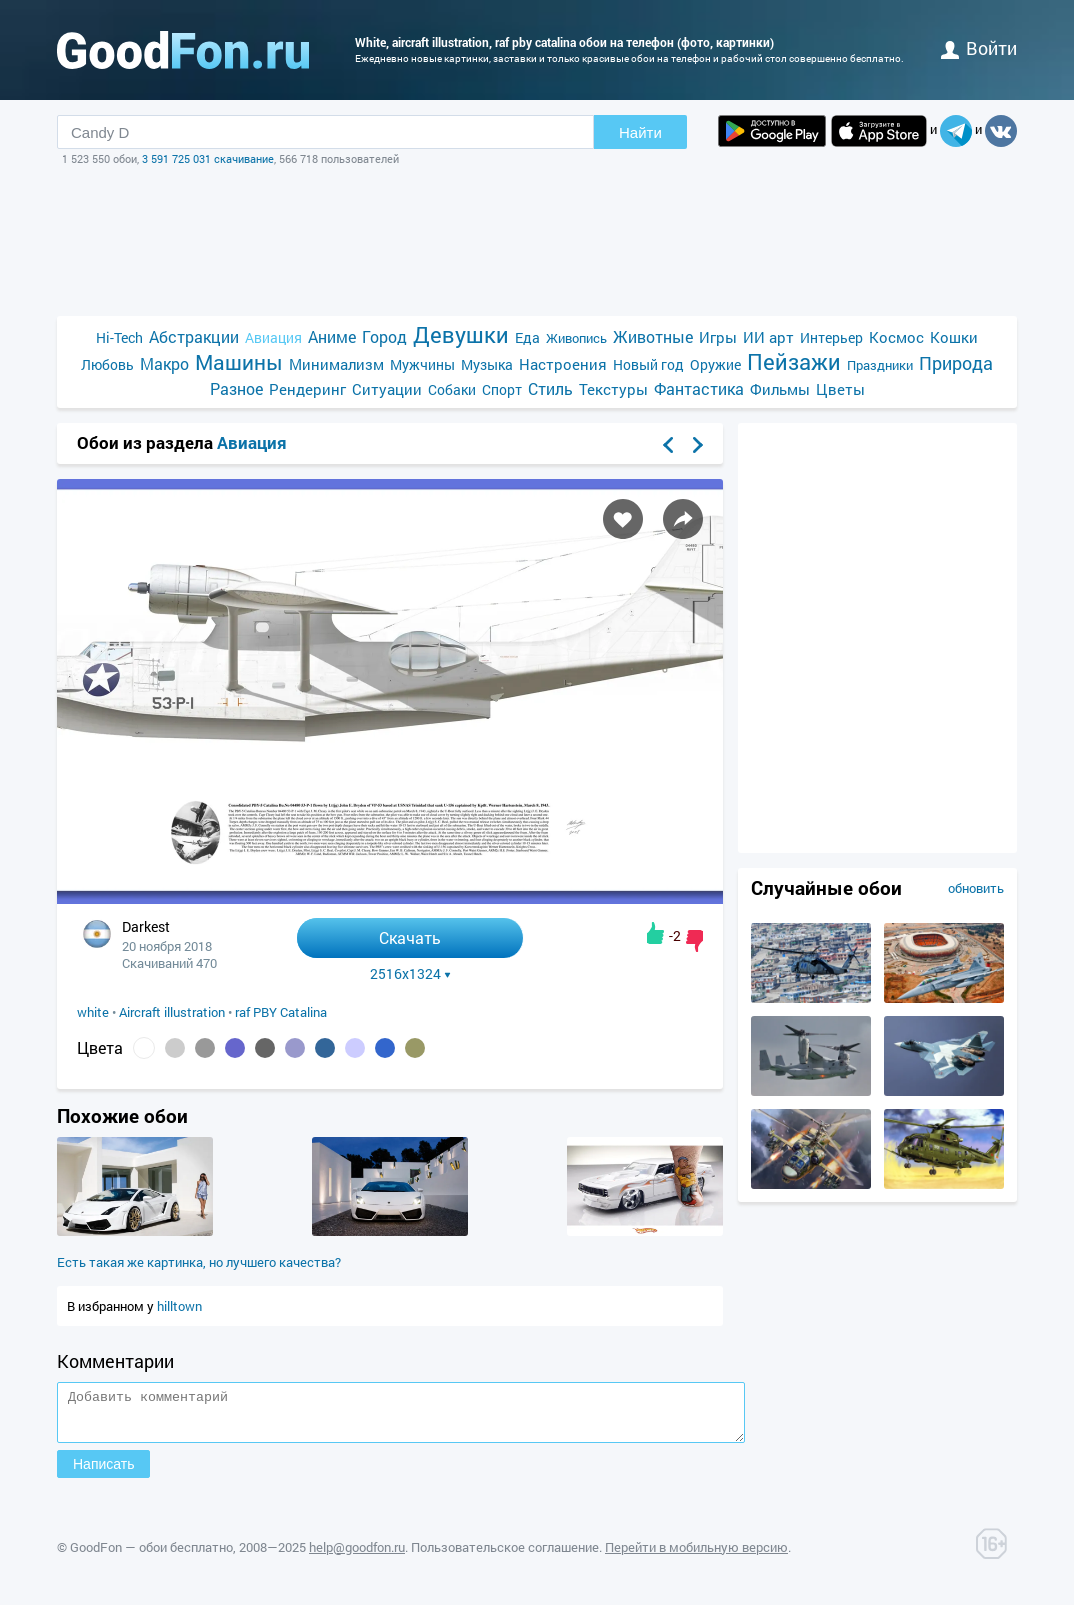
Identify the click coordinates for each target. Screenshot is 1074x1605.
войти (979, 48)
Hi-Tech (119, 337)
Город (384, 336)
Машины (239, 362)
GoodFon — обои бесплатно (151, 1556)
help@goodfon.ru (357, 1556)
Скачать (410, 937)
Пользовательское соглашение (505, 1556)
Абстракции (194, 336)
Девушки (461, 334)
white (93, 1012)
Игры (718, 337)
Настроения (563, 364)
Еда (527, 337)
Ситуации (387, 389)
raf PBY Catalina (281, 1012)
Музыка (487, 364)
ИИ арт (768, 337)
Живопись (576, 338)
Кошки (954, 337)
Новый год (648, 364)
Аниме (332, 336)
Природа (956, 363)
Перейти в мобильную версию (696, 1556)
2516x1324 (410, 974)
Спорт (502, 389)
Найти (640, 132)
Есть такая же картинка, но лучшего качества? (199, 1262)
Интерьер (831, 337)
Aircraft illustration (172, 1012)
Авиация (273, 337)
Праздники (880, 365)
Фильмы (780, 389)
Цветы (840, 389)
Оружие (715, 364)
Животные (653, 336)
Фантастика (699, 388)
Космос (896, 337)
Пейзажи (794, 361)
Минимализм (336, 364)
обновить (976, 888)
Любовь (107, 364)
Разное (236, 388)
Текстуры (613, 389)
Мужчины (422, 364)
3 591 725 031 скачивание (208, 158)
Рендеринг (307, 389)
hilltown (179, 1306)
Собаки (452, 389)
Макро (164, 363)
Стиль (550, 388)
